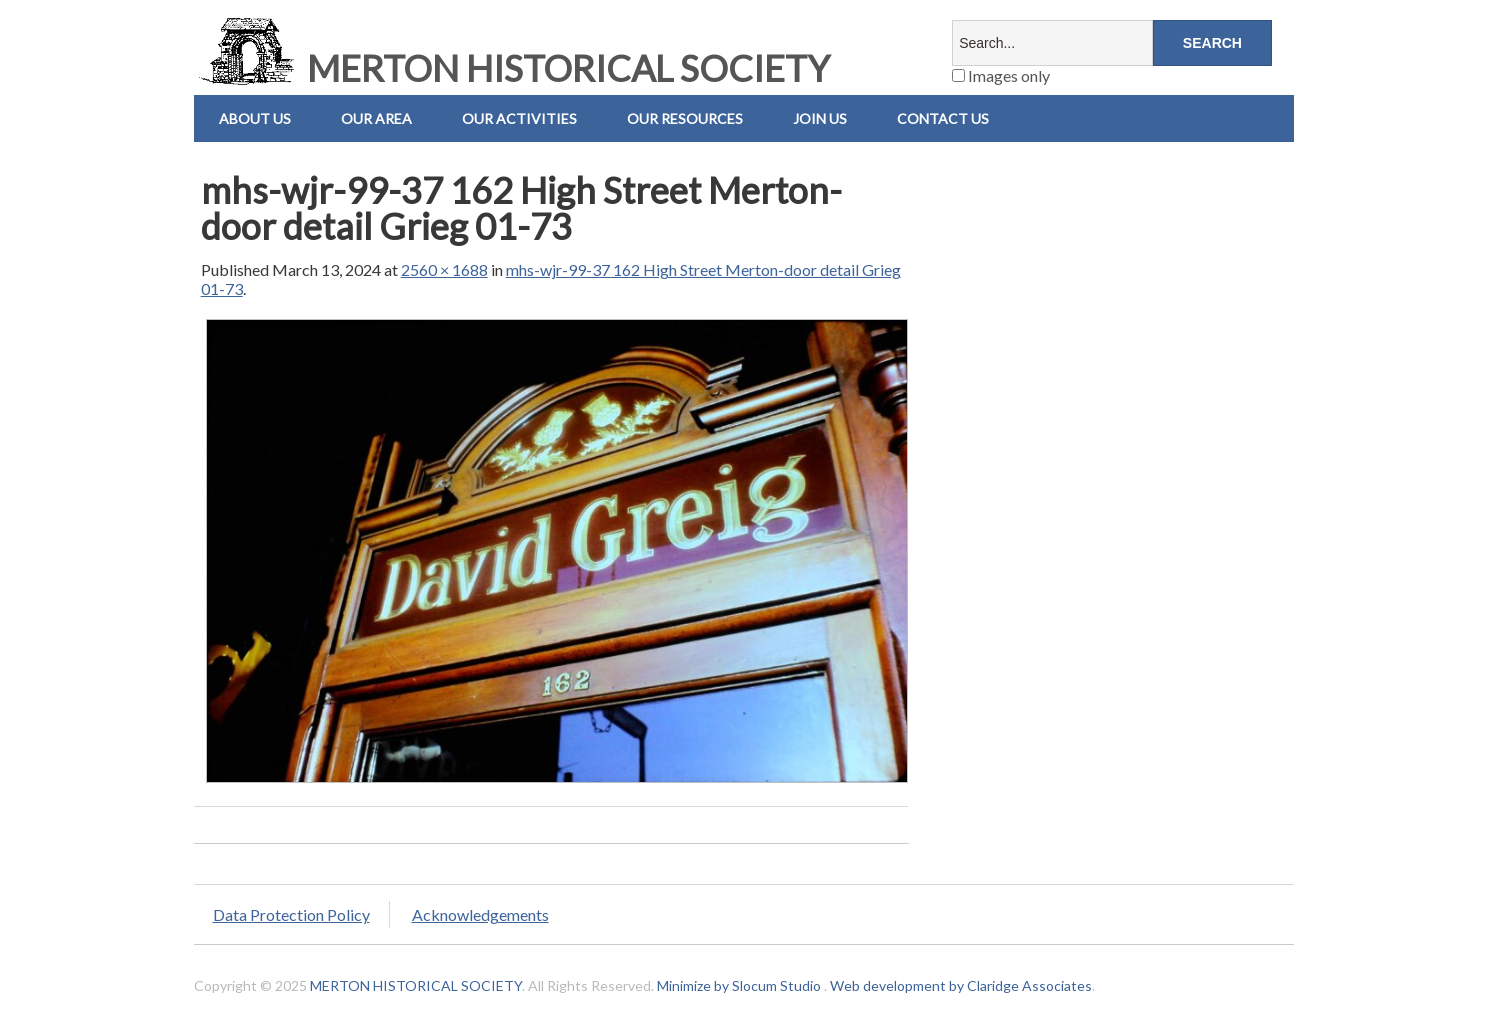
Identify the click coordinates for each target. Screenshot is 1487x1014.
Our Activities (519, 118)
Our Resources (685, 118)
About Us (255, 118)
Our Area (376, 118)
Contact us (943, 118)
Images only (1001, 75)
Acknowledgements (480, 914)
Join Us (820, 118)
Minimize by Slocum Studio (739, 985)
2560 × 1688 (444, 269)
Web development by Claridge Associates (961, 985)
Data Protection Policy (291, 914)
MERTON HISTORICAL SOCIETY (512, 68)
